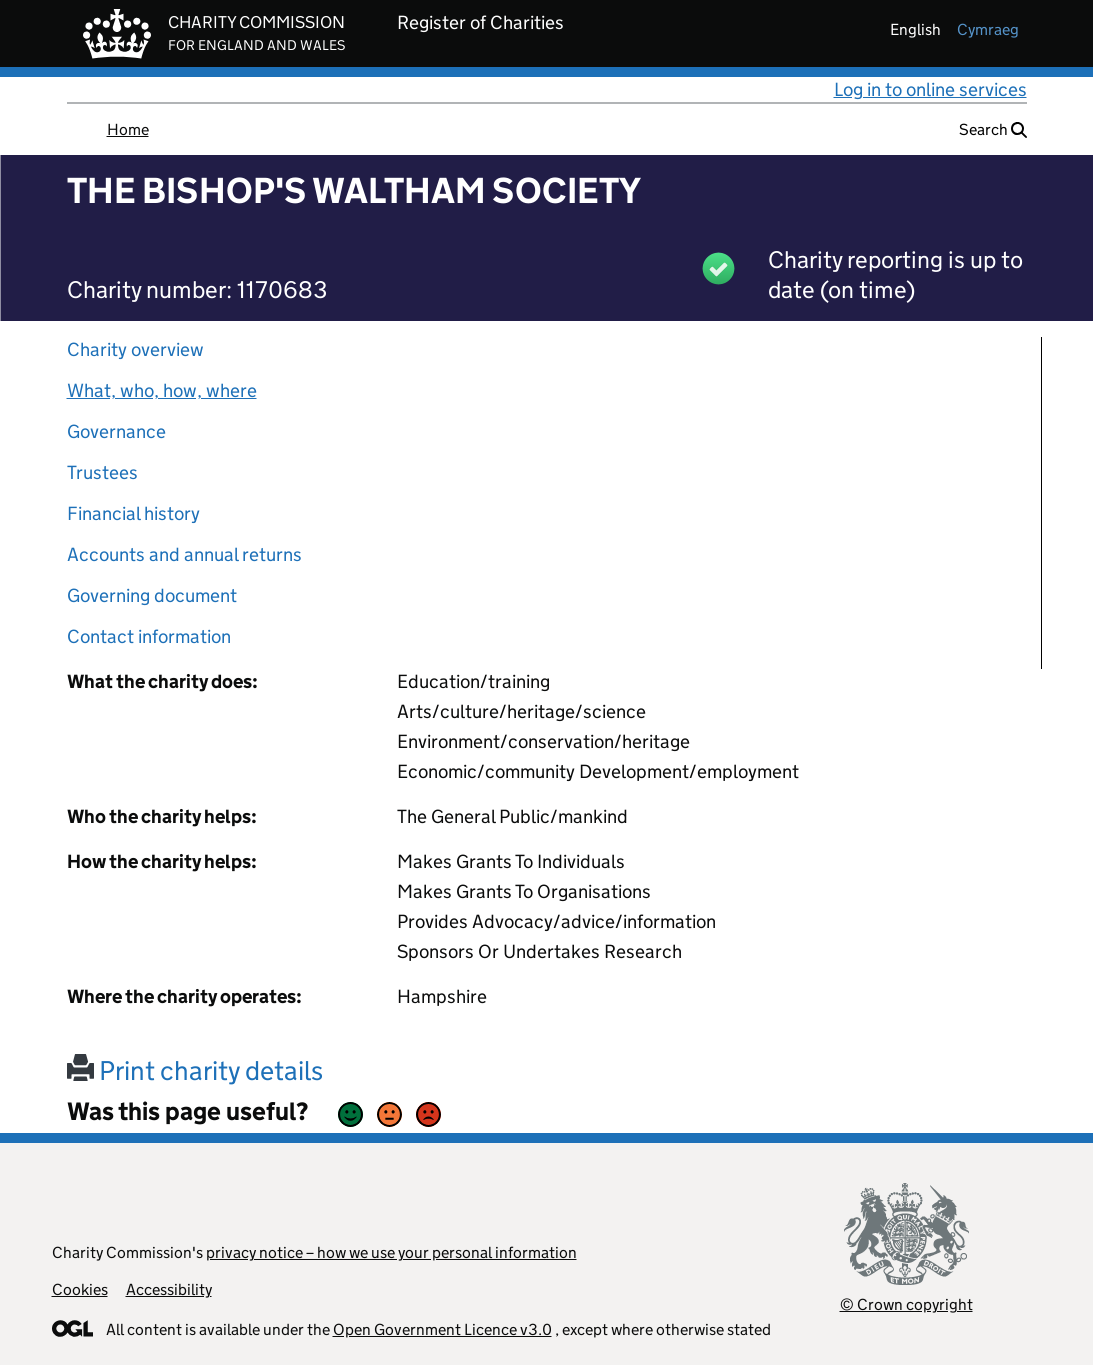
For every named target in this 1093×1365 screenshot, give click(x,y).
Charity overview (135, 349)
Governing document (152, 595)
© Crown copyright (906, 1304)
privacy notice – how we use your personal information (391, 1252)
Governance (116, 431)
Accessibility (169, 1289)
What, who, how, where (162, 390)
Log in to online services (930, 89)
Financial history (133, 513)
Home (128, 129)
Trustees (102, 472)
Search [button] (993, 129)
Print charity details (195, 1070)
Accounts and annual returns (184, 554)
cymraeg (988, 29)
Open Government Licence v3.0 (442, 1329)
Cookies (80, 1289)
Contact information (149, 636)
